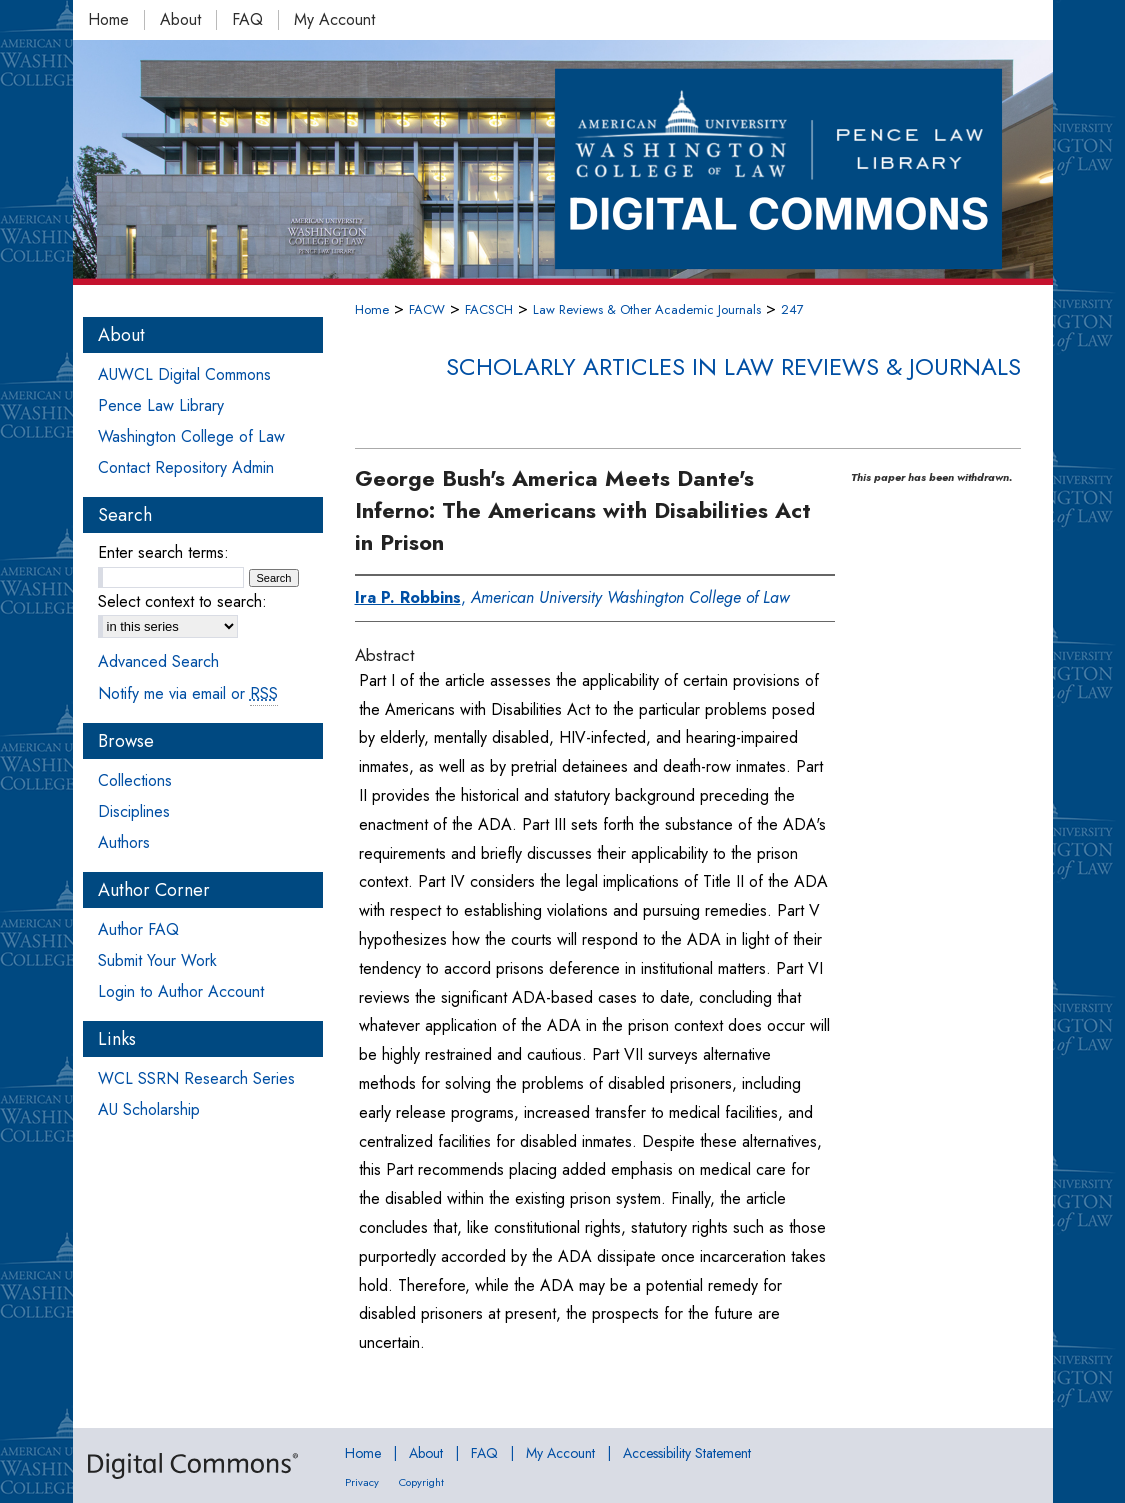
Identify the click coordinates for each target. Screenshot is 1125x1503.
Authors (124, 842)
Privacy (362, 1482)
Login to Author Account (181, 991)
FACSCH (489, 309)
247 (792, 309)
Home (372, 309)
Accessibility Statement (687, 1453)
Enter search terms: (163, 552)
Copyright (421, 1482)
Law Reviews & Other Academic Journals (647, 309)
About (426, 1453)
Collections (135, 780)
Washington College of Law (191, 436)
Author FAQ (138, 929)
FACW (427, 309)
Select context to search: (182, 601)
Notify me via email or (188, 693)
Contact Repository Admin (186, 467)
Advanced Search (158, 661)
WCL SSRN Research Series (196, 1078)
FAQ (484, 1453)
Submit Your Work (157, 960)
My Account (560, 1453)
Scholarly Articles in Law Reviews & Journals (733, 366)
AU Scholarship (149, 1109)
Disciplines (134, 811)
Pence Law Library (161, 405)
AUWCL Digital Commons (184, 374)
